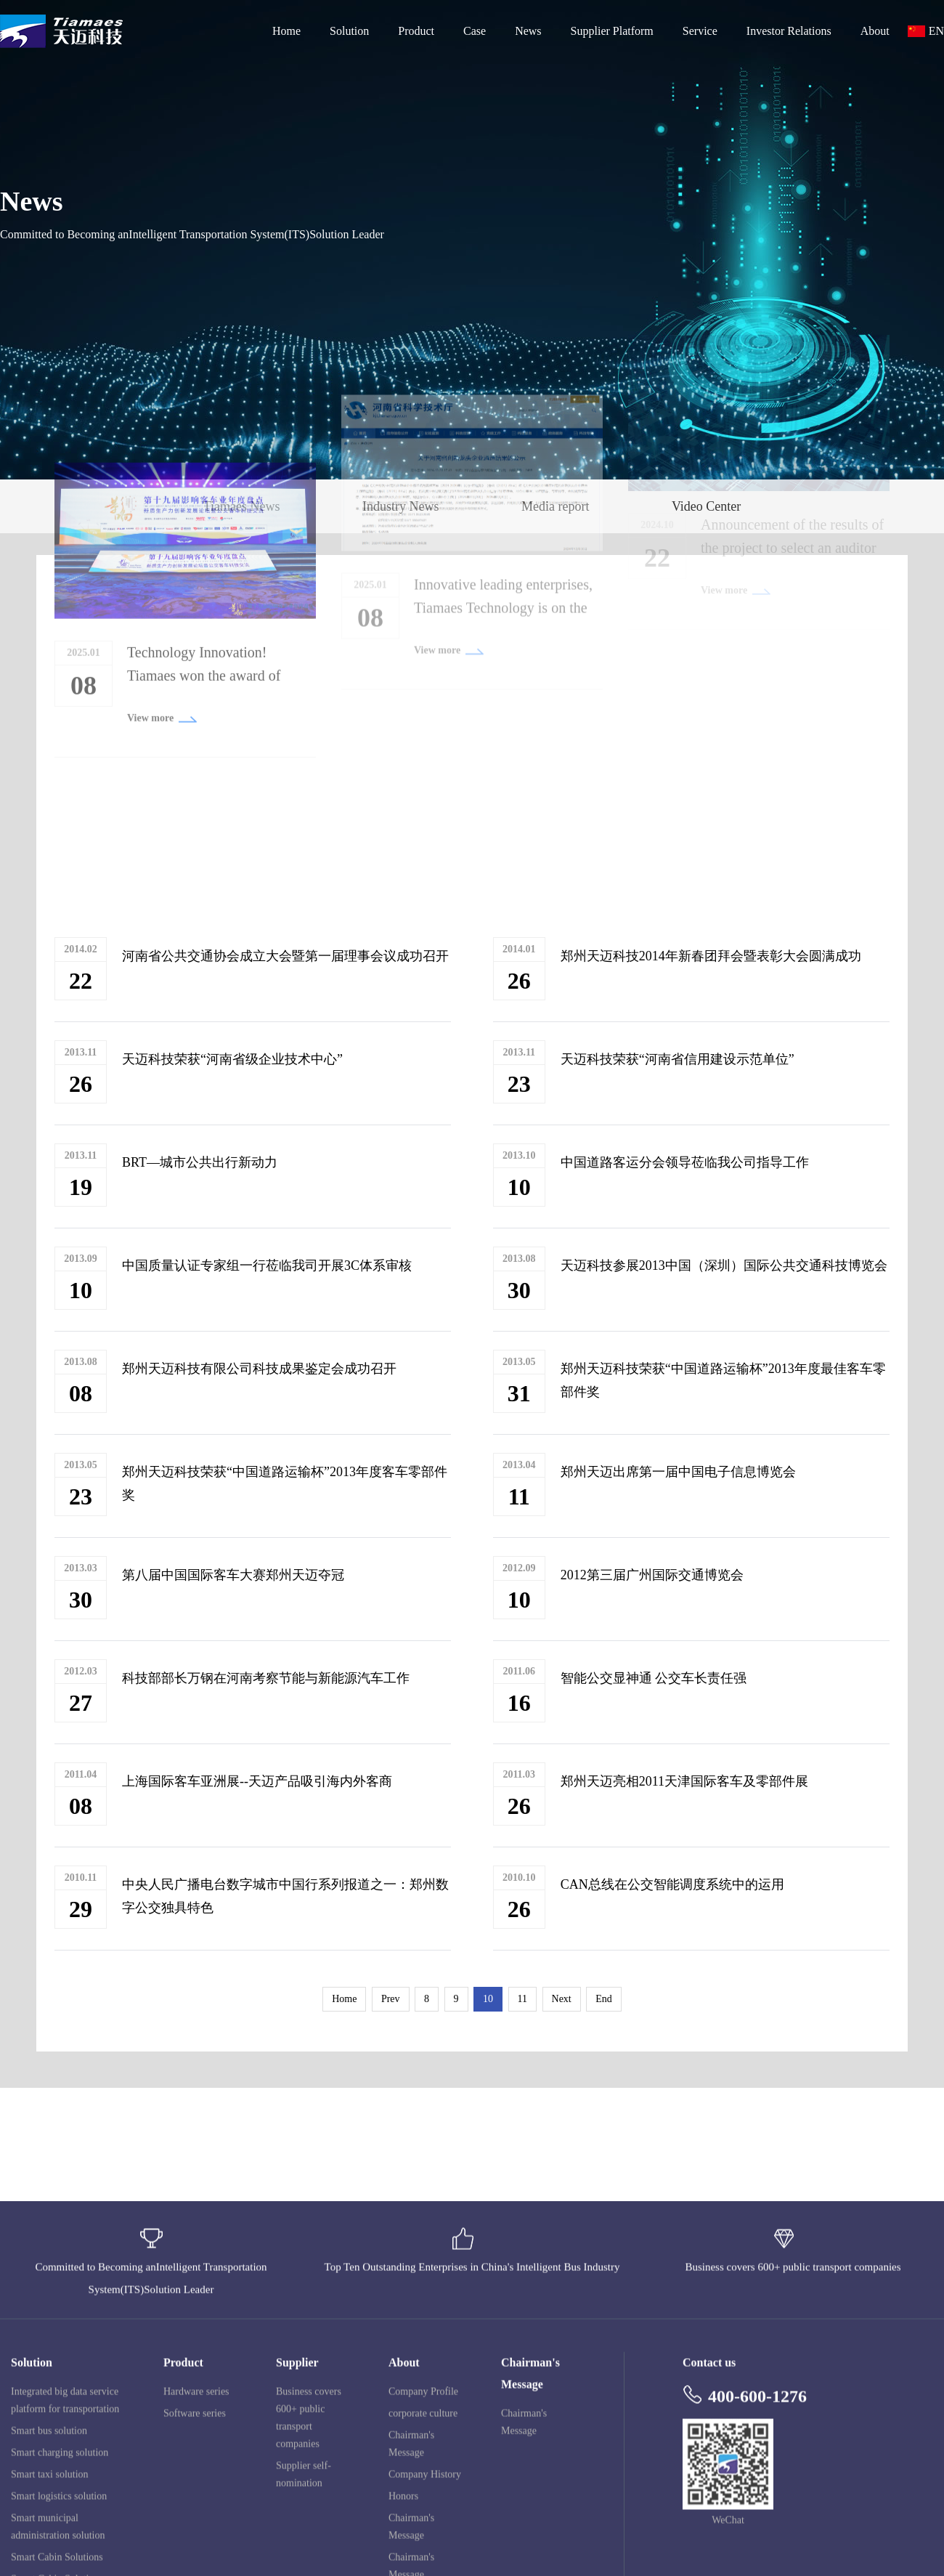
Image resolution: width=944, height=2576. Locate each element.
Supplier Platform (612, 31)
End (603, 1998)
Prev (390, 1998)
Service (700, 31)
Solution (349, 31)
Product (416, 31)
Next (561, 1998)
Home (286, 31)
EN (936, 31)
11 (522, 1998)
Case (474, 31)
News (528, 31)
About (875, 31)
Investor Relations (788, 31)
